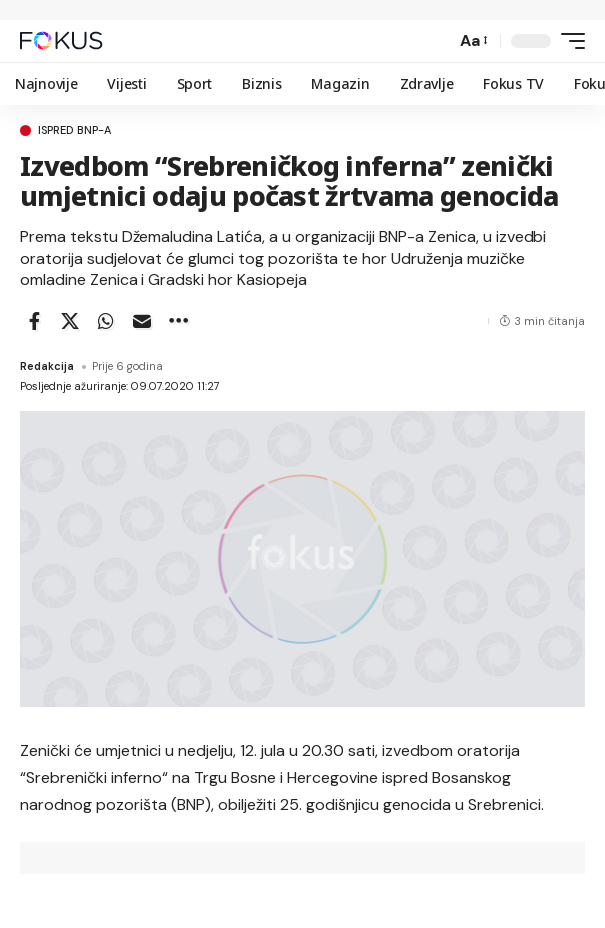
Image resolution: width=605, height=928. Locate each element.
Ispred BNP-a (74, 130)
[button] (435, 40)
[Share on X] (70, 321)
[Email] (142, 321)
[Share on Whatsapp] (106, 321)
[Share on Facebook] (34, 321)
